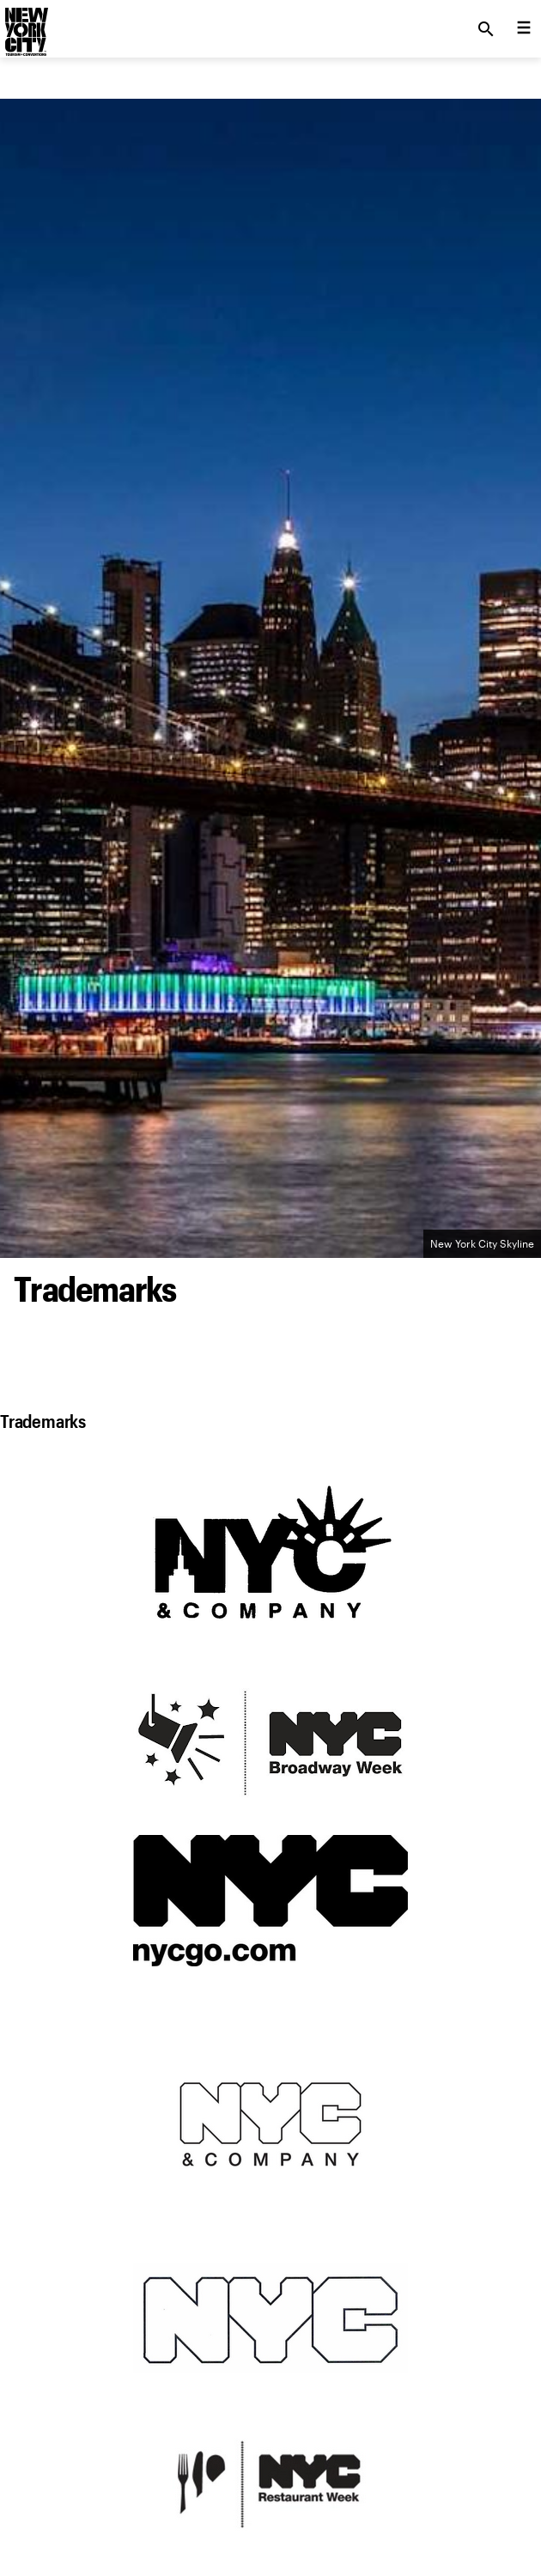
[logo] (25, 24)
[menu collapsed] (524, 29)
